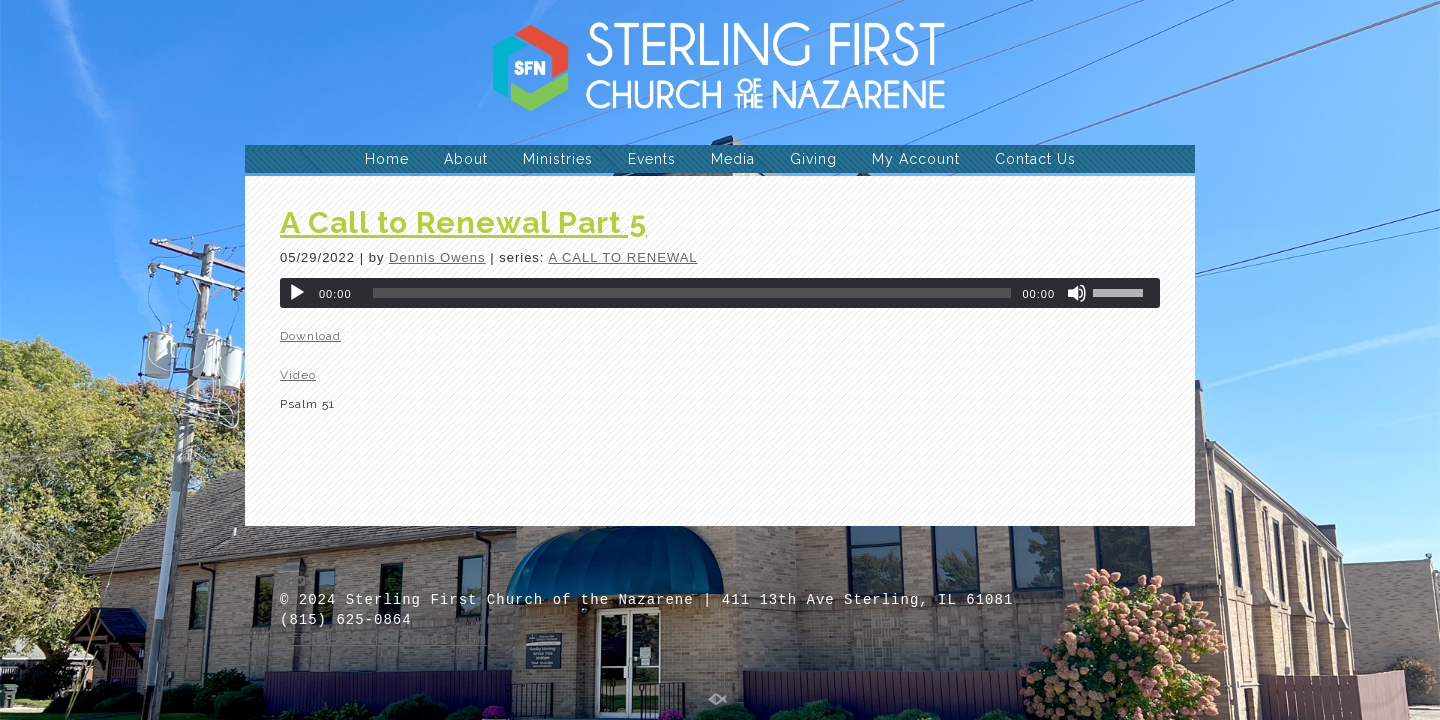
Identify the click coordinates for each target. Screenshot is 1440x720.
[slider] (692, 293)
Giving (813, 159)
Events (652, 159)
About (466, 159)
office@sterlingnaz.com (383, 640)
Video (298, 375)
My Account (916, 159)
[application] (720, 293)
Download (310, 336)
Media (733, 159)
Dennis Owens (437, 257)
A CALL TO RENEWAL (622, 257)
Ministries (558, 159)
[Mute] (1077, 293)
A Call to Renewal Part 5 (463, 222)
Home (387, 159)
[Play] (297, 293)
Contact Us (1035, 159)
